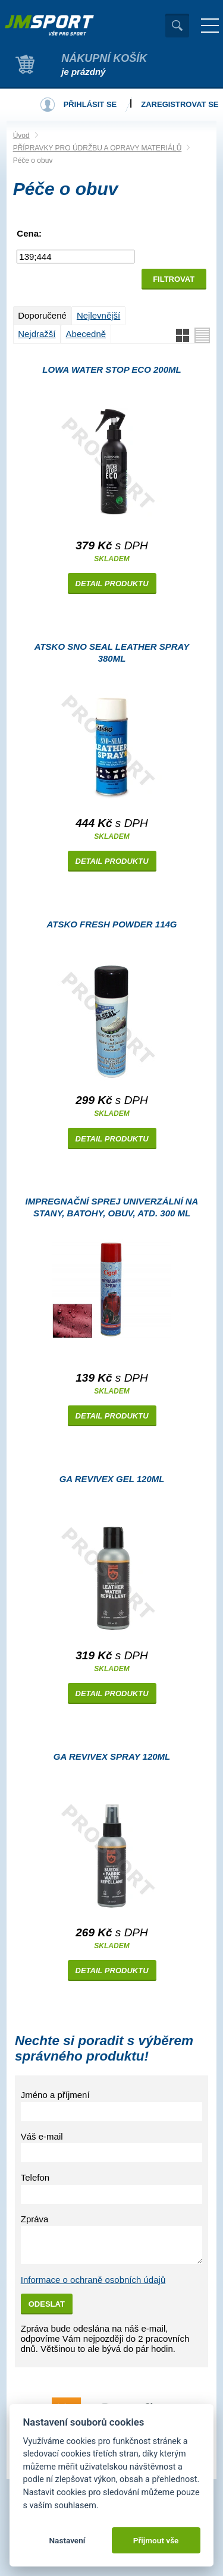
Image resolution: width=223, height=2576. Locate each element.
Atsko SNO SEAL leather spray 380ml (112, 652)
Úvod (21, 135)
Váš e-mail (42, 2136)
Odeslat (47, 2304)
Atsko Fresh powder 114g (112, 924)
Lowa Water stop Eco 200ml (111, 369)
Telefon (35, 2177)
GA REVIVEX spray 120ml (112, 1756)
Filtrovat (173, 279)
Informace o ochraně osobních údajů (93, 2280)
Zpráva (35, 2219)
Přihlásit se (90, 104)
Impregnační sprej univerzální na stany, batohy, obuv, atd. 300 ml (112, 1207)
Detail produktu (112, 583)
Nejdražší (36, 334)
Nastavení (67, 2540)
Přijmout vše (156, 2540)
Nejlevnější (98, 315)
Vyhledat (177, 25)
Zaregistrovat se (179, 104)
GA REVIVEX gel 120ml (112, 1479)
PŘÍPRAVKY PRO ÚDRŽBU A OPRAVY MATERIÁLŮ (97, 148)
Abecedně (86, 334)
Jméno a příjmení (55, 2095)
